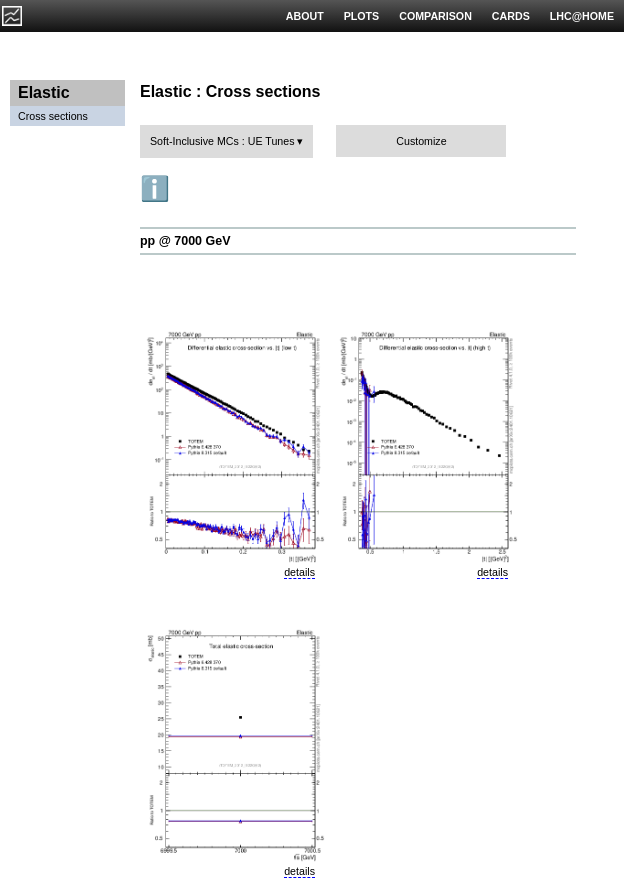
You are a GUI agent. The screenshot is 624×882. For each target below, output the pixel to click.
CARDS (511, 16)
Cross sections (53, 116)
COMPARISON (435, 16)
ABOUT (305, 16)
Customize (421, 141)
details (299, 572)
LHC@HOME (582, 16)
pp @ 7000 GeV (185, 241)
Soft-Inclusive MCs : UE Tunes (222, 141)
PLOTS (362, 16)
